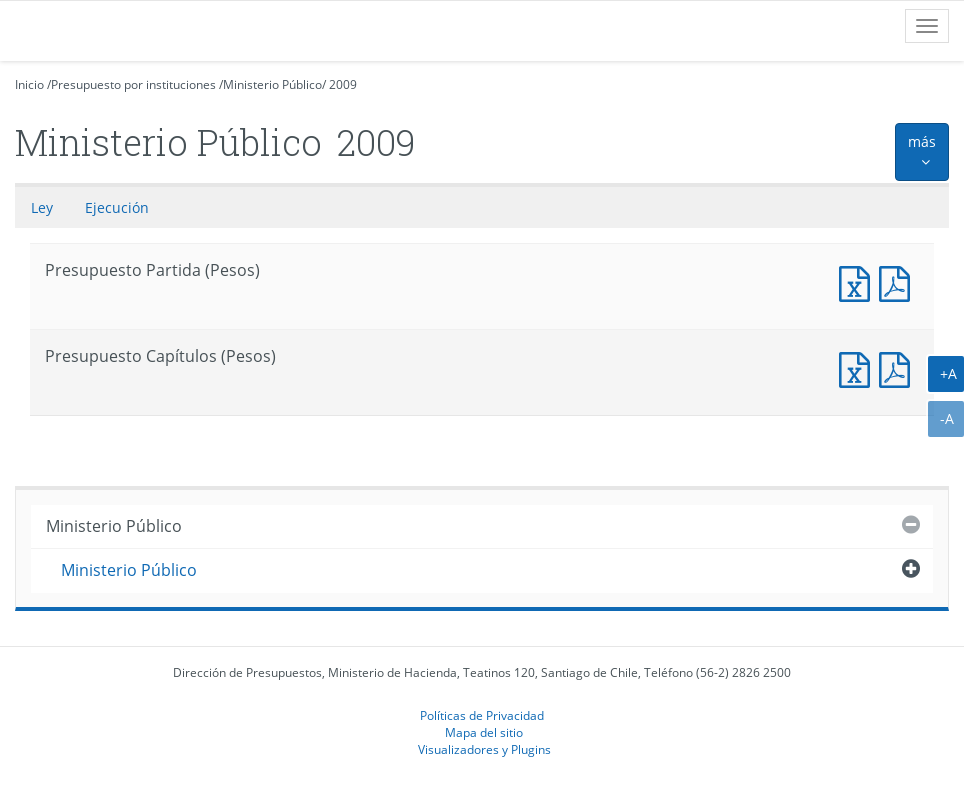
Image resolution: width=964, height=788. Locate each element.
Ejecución (117, 207)
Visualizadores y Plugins (484, 749)
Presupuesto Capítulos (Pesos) (859, 367)
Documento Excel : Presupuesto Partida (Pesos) (859, 281)
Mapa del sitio (484, 732)
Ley (42, 207)
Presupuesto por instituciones (133, 84)
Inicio (29, 84)
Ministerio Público (272, 84)
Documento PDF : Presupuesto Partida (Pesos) (899, 281)
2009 (343, 84)
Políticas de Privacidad (482, 715)
